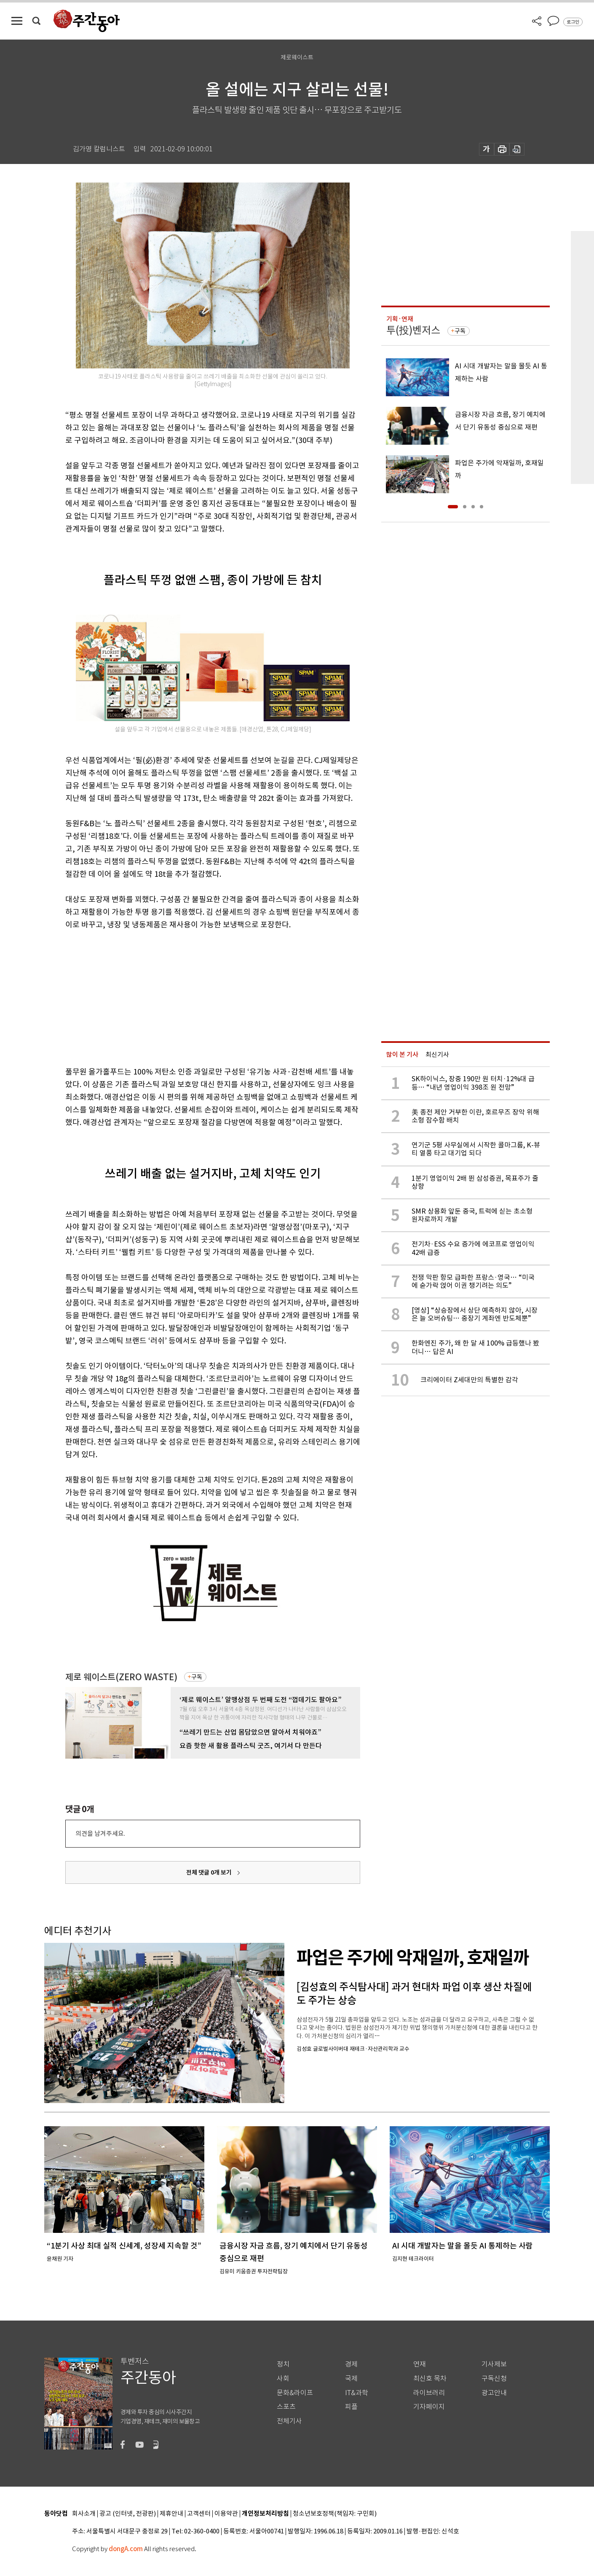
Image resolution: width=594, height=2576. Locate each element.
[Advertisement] (191, 996)
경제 (351, 2364)
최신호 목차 (430, 2379)
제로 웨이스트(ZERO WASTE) (121, 1677)
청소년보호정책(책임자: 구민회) (335, 2513)
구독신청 (494, 2379)
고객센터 (199, 2513)
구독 (196, 1677)
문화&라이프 (295, 2393)
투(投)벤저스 (413, 330)
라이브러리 (429, 2393)
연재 (419, 2364)
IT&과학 (356, 2393)
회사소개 (84, 2513)
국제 (351, 2379)
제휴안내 (171, 2513)
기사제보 (494, 2364)
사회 (283, 2379)
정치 (283, 2364)
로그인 (573, 22)
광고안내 (494, 2393)
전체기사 (289, 2421)
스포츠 (286, 2407)
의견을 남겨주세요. (100, 1833)
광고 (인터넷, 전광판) (127, 2513)
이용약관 (226, 2513)
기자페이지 (429, 2407)
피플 (351, 2407)
